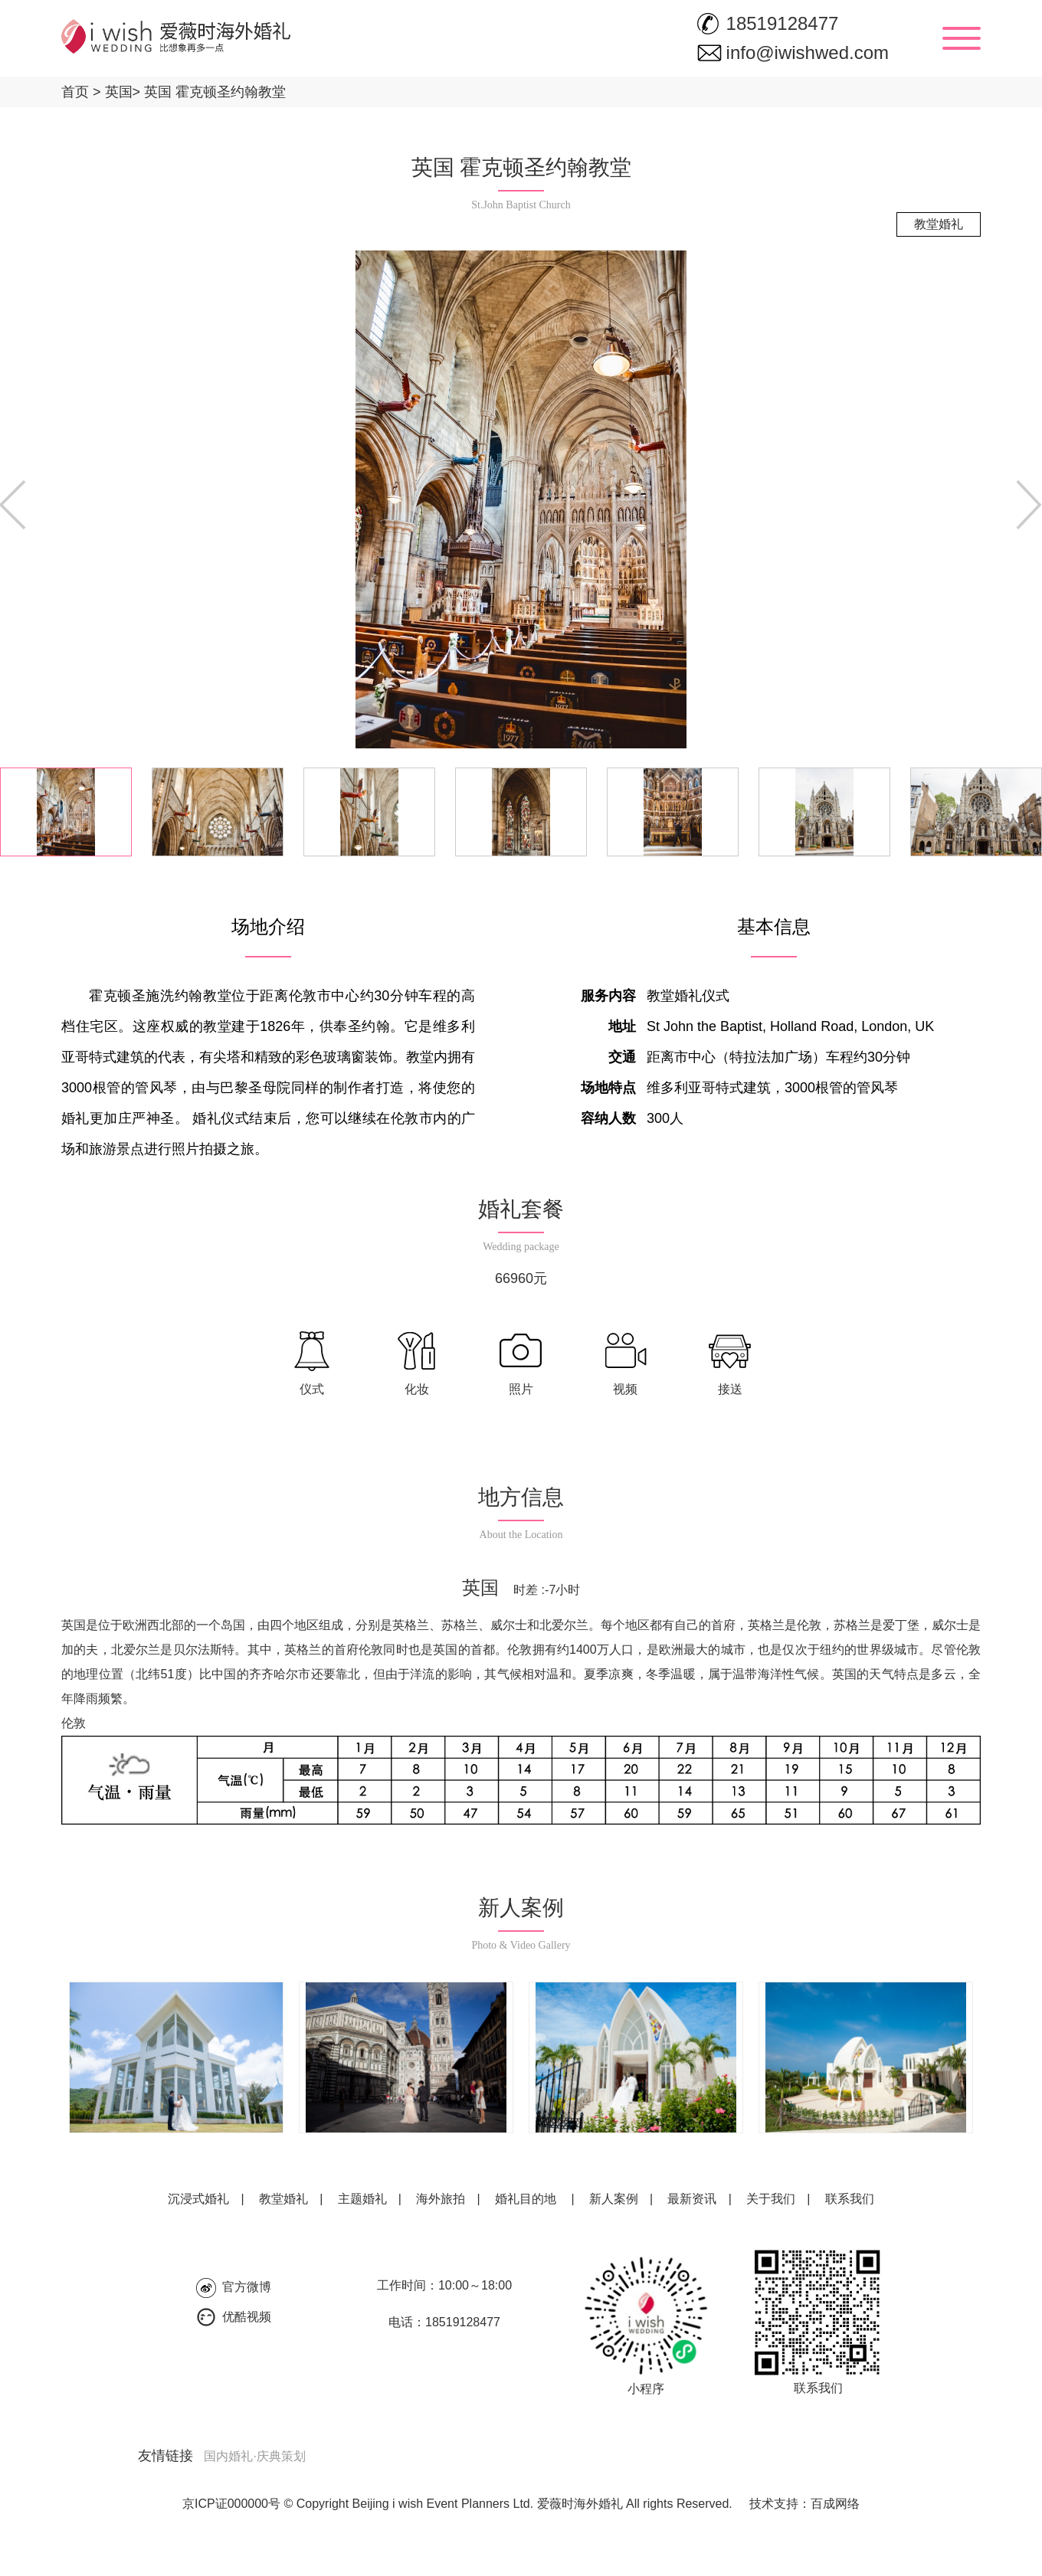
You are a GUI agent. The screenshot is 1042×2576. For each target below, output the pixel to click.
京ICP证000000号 (231, 2503)
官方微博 (246, 2286)
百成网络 (835, 2503)
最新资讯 (691, 2198)
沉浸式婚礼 (198, 2198)
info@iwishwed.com (807, 52)
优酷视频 (246, 2316)
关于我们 (770, 2198)
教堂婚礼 (283, 2198)
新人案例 (613, 2198)
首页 (75, 92)
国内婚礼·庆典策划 (254, 2456)
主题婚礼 (362, 2198)
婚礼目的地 (525, 2198)
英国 (113, 92)
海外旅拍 (440, 2198)
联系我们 (849, 2198)
